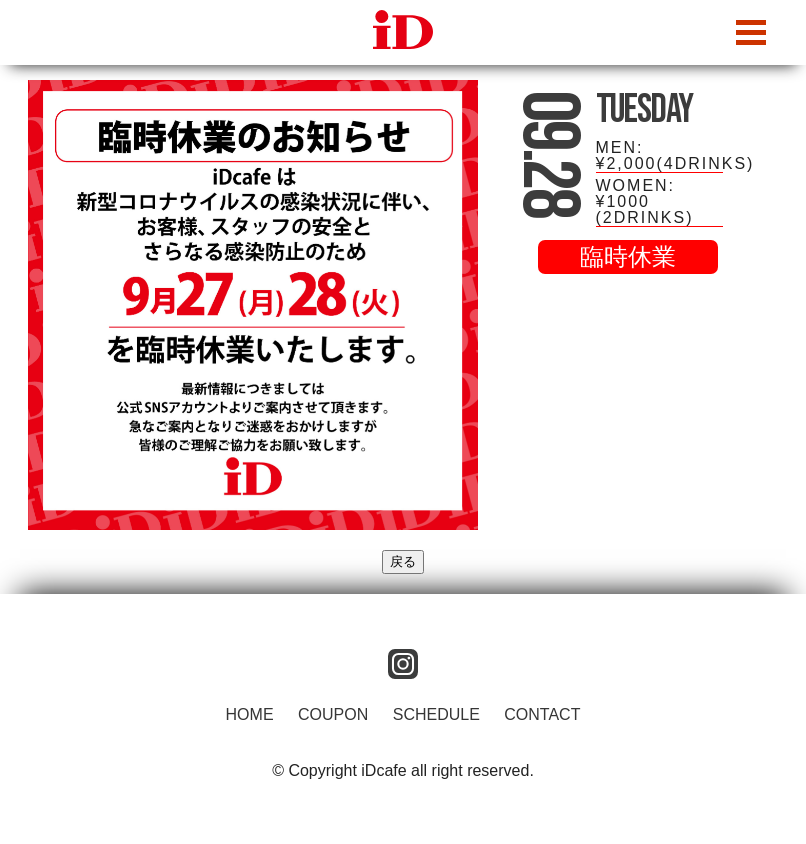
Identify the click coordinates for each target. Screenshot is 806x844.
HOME (250, 714)
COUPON (333, 714)
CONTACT (542, 714)
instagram (403, 664)
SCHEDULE (436, 714)
